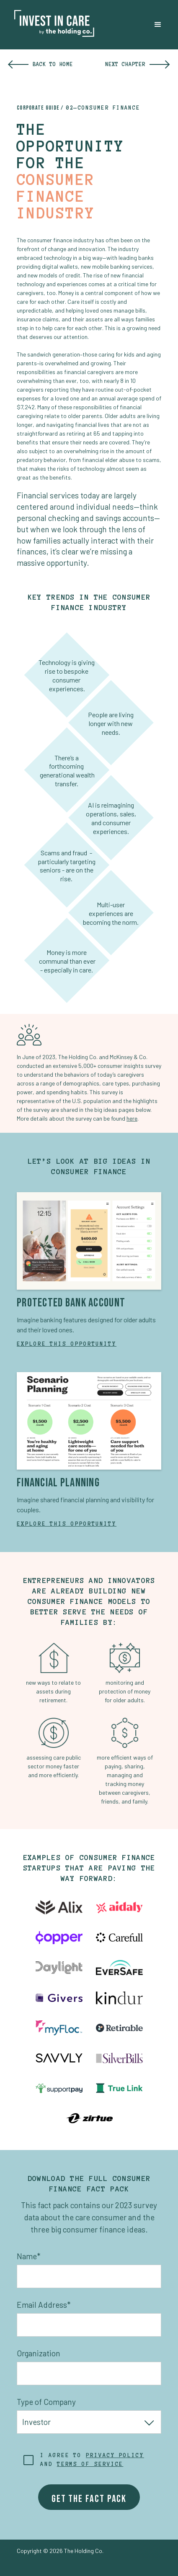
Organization (38, 2353)
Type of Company (46, 2402)
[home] (50, 24)
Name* (28, 2256)
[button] (158, 25)
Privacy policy (115, 2455)
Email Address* (43, 2304)
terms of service (90, 2464)
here (131, 1118)
